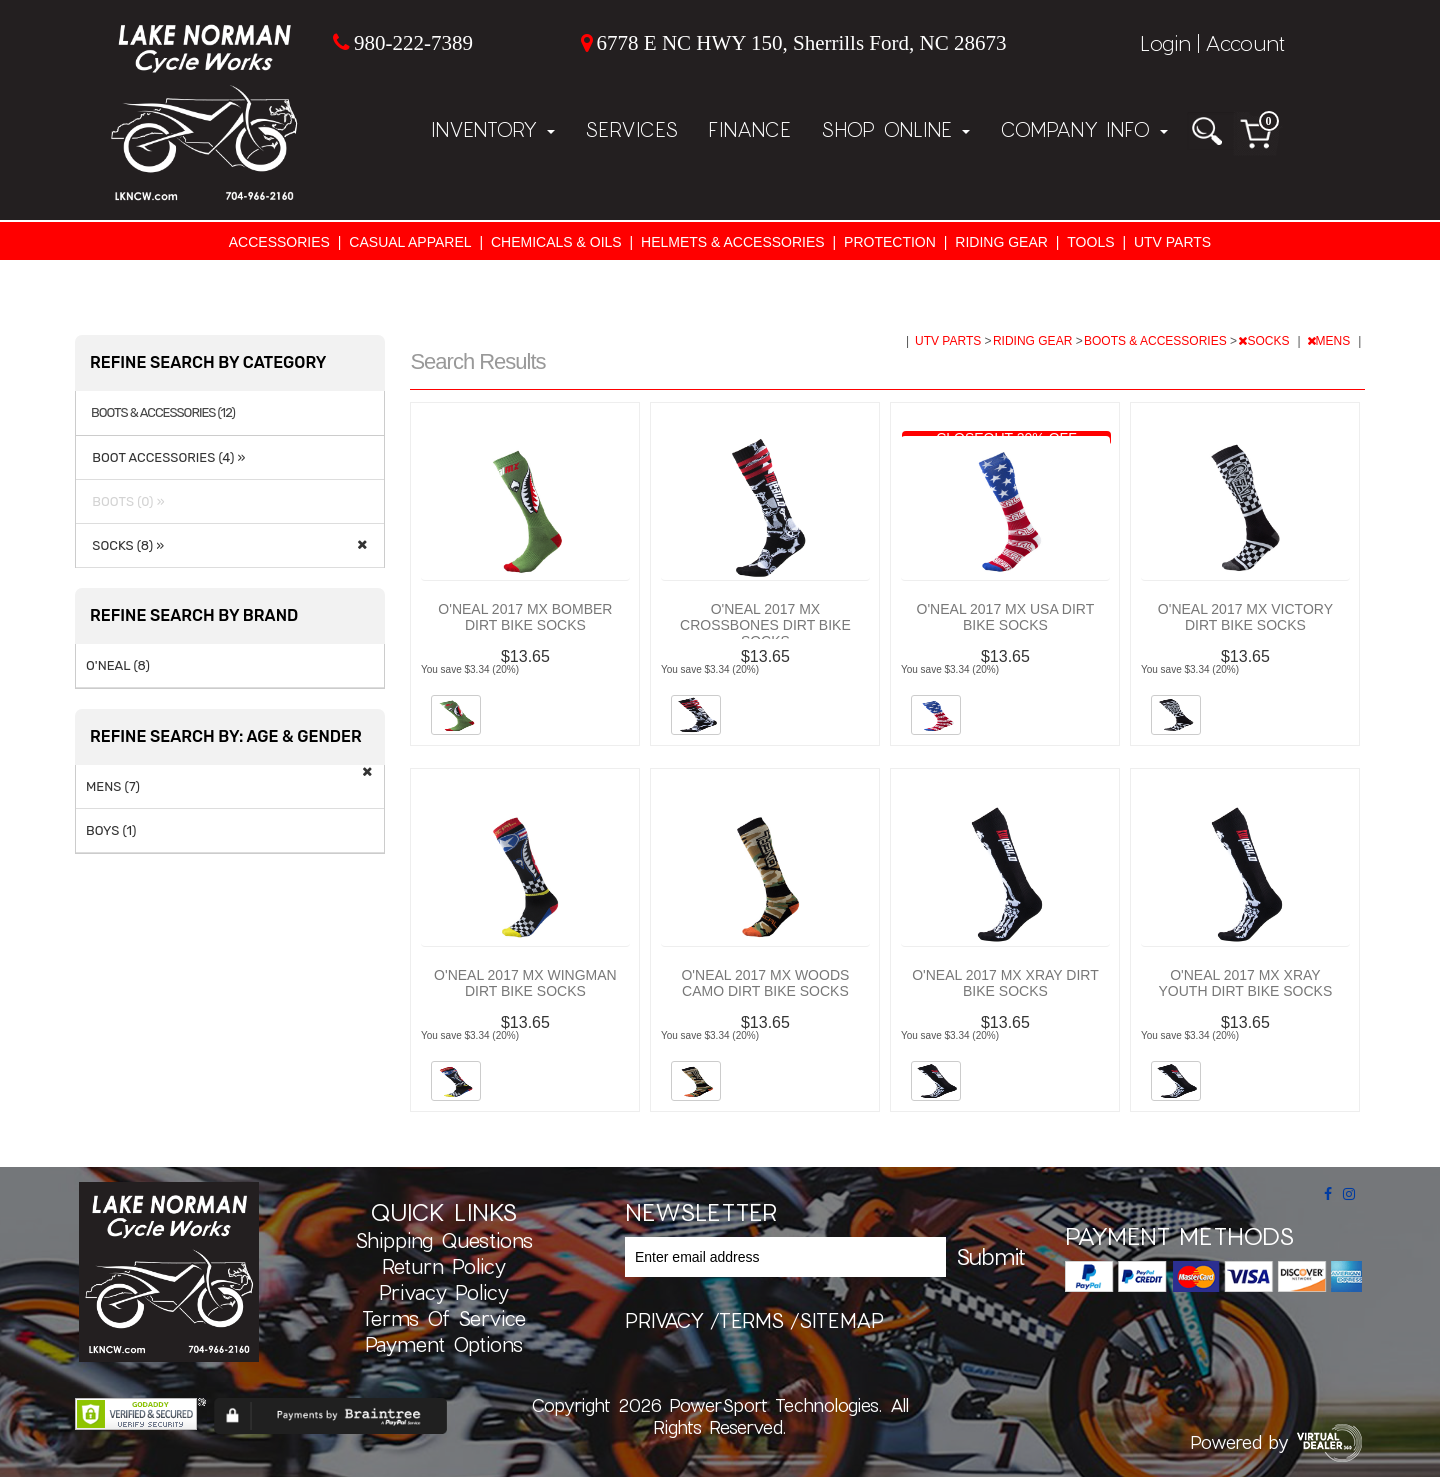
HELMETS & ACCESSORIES (733, 242)
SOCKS (1265, 341)
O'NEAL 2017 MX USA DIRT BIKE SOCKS (1006, 617)
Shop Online (895, 129)
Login (1165, 42)
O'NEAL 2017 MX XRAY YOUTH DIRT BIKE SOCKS (1246, 983)
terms (751, 1320)
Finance (749, 129)
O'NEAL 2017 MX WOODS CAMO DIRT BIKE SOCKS (765, 983)
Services (631, 129)
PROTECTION (890, 242)
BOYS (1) (111, 830)
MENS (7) (113, 786)
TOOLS (1090, 242)
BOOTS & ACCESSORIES (1157, 341)
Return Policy (444, 1266)
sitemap (841, 1320)
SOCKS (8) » (125, 545)
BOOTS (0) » (125, 501)
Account (1245, 42)
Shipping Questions (444, 1240)
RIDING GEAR (1001, 242)
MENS (1330, 341)
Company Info (1084, 129)
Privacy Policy (444, 1292)
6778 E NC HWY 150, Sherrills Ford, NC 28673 (802, 43)
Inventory (493, 129)
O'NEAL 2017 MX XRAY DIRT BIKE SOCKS (1005, 983)
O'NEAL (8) (118, 665)
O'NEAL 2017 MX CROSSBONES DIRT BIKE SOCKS (765, 625)
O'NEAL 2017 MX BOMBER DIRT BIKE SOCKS (525, 617)
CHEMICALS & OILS (556, 242)
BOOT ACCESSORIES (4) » (166, 457)
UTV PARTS (1172, 242)
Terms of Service (444, 1318)
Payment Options (444, 1344)
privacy (664, 1320)
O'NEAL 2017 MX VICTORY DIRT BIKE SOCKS (1245, 617)
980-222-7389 (413, 43)
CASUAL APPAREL (410, 242)
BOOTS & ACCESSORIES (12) (163, 413)
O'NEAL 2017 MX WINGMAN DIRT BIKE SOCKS (525, 983)
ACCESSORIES (279, 242)
